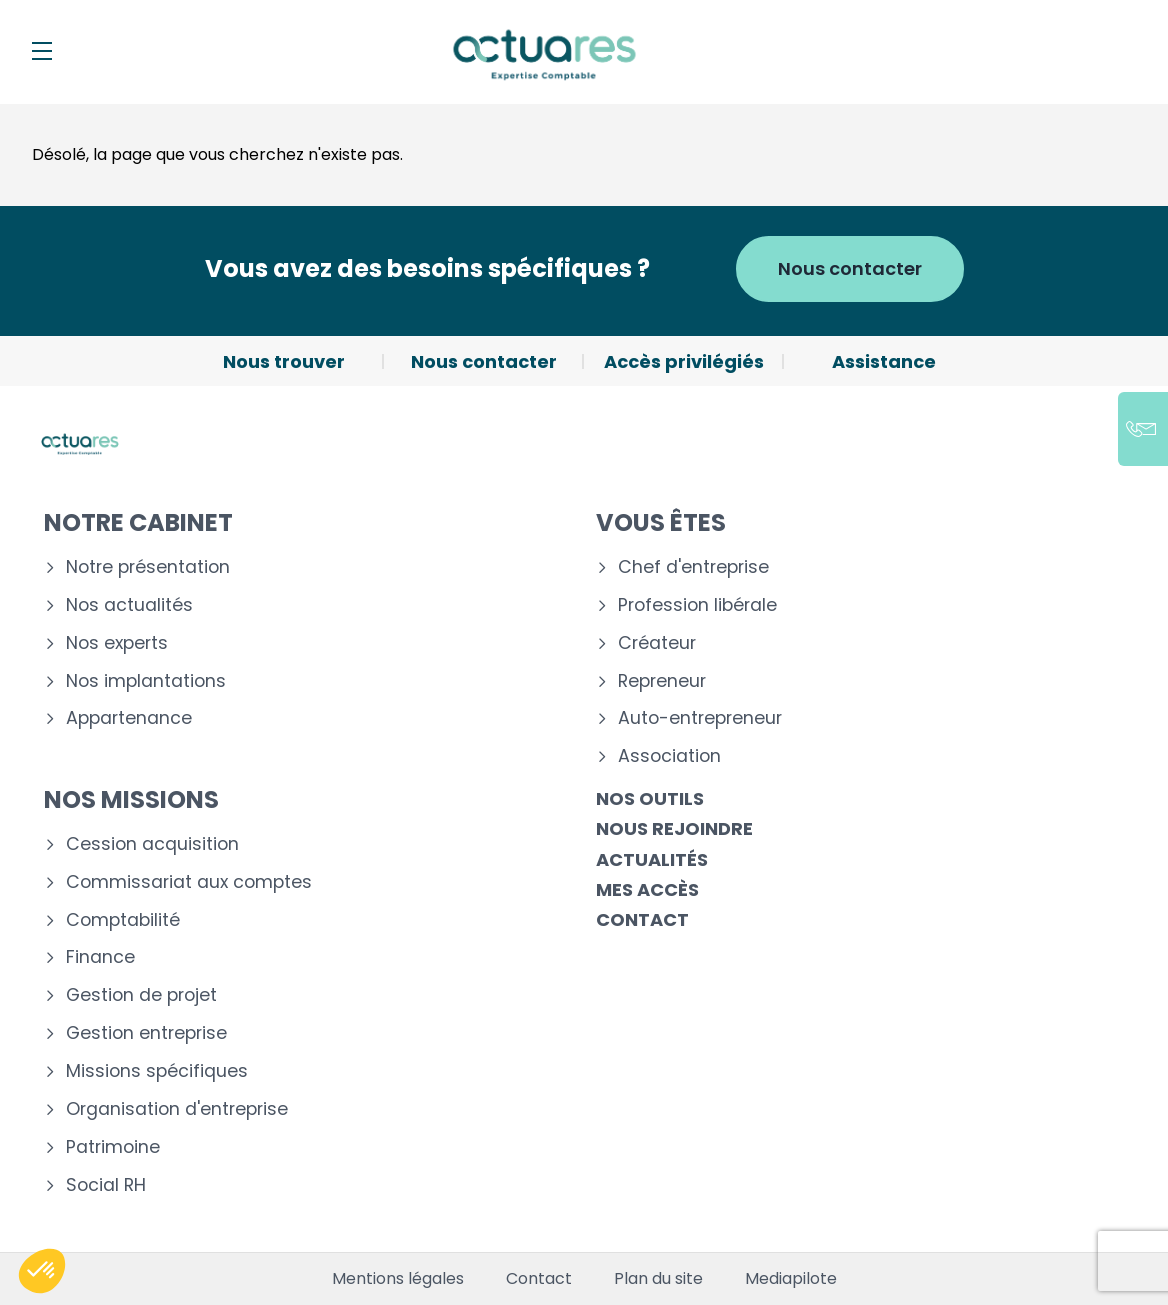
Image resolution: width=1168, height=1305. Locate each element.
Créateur (657, 643)
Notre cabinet (138, 522)
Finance (100, 957)
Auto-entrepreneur (700, 718)
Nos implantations (146, 681)
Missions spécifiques (157, 1071)
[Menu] (42, 51)
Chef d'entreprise (693, 567)
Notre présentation (148, 567)
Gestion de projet (141, 995)
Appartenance (129, 718)
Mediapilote (791, 1279)
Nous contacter (850, 268)
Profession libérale (697, 605)
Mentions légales (398, 1279)
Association (669, 756)
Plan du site (658, 1279)
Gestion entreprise (146, 1033)
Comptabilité (123, 920)
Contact (642, 919)
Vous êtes (661, 522)
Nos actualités (129, 605)
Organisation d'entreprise (177, 1109)
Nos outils (650, 798)
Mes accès (647, 889)
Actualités (652, 859)
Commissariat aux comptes (189, 882)
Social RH (106, 1185)
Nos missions (131, 799)
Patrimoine (113, 1147)
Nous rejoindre (674, 828)
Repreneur (662, 681)
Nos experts (117, 643)
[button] (42, 1271)
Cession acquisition (152, 844)
